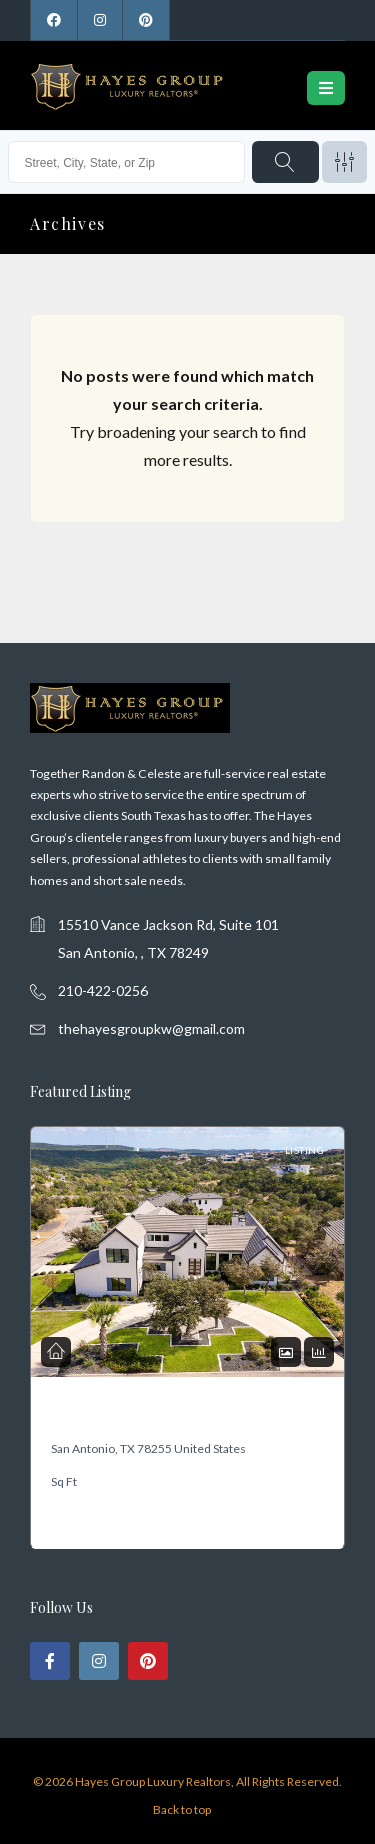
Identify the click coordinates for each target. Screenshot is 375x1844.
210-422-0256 (103, 990)
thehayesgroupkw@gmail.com (151, 1028)
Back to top (182, 1809)
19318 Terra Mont (96, 1416)
